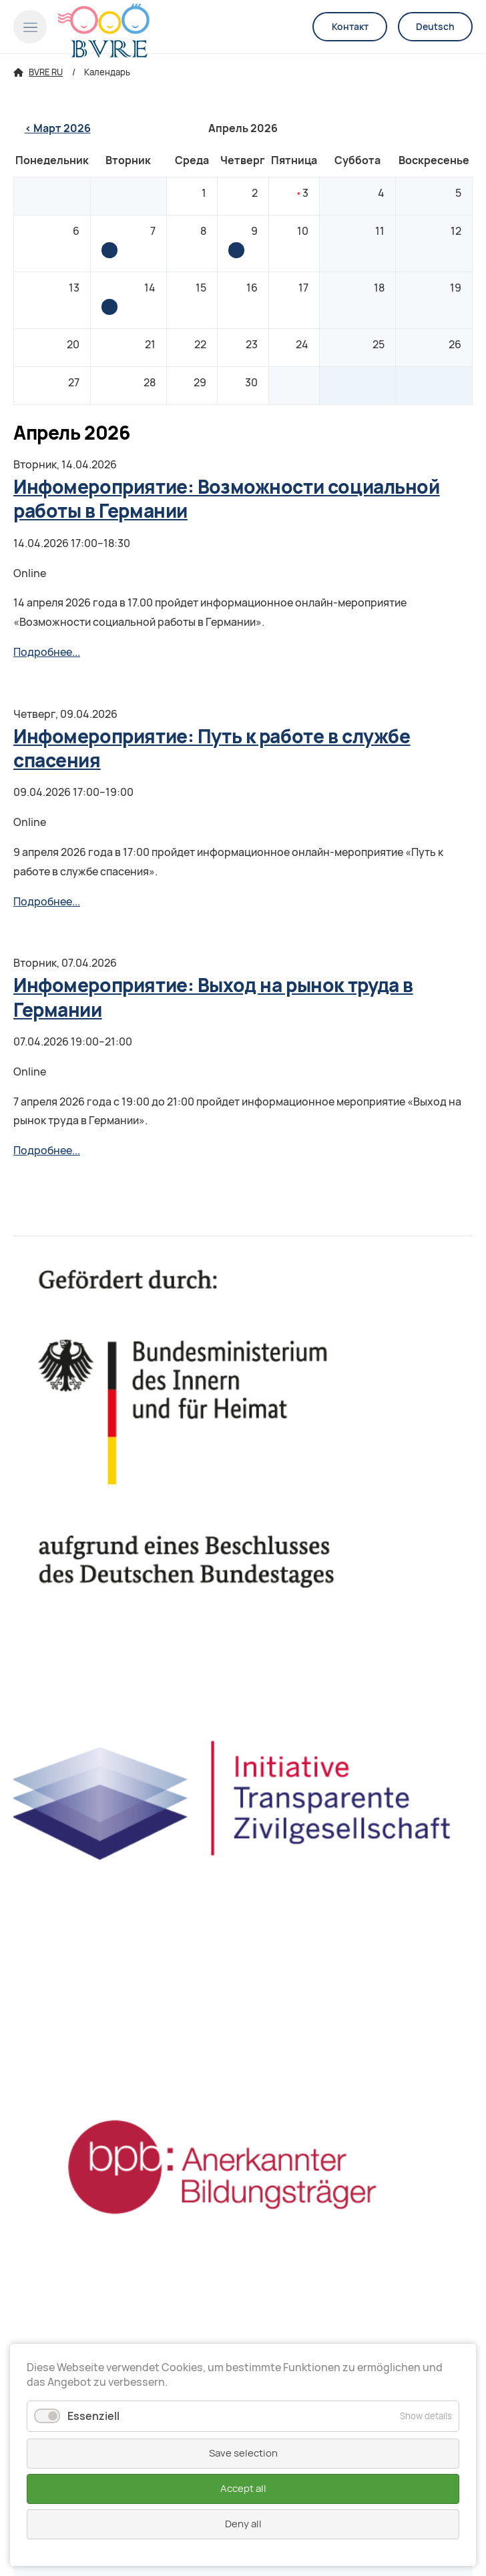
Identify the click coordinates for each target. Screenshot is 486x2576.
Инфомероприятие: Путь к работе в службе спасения (236, 250)
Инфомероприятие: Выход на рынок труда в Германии (109, 250)
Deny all (243, 2524)
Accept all (243, 2488)
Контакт (350, 27)
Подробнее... (46, 652)
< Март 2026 (58, 128)
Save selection (243, 2453)
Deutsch (435, 27)
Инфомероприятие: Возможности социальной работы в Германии (109, 307)
